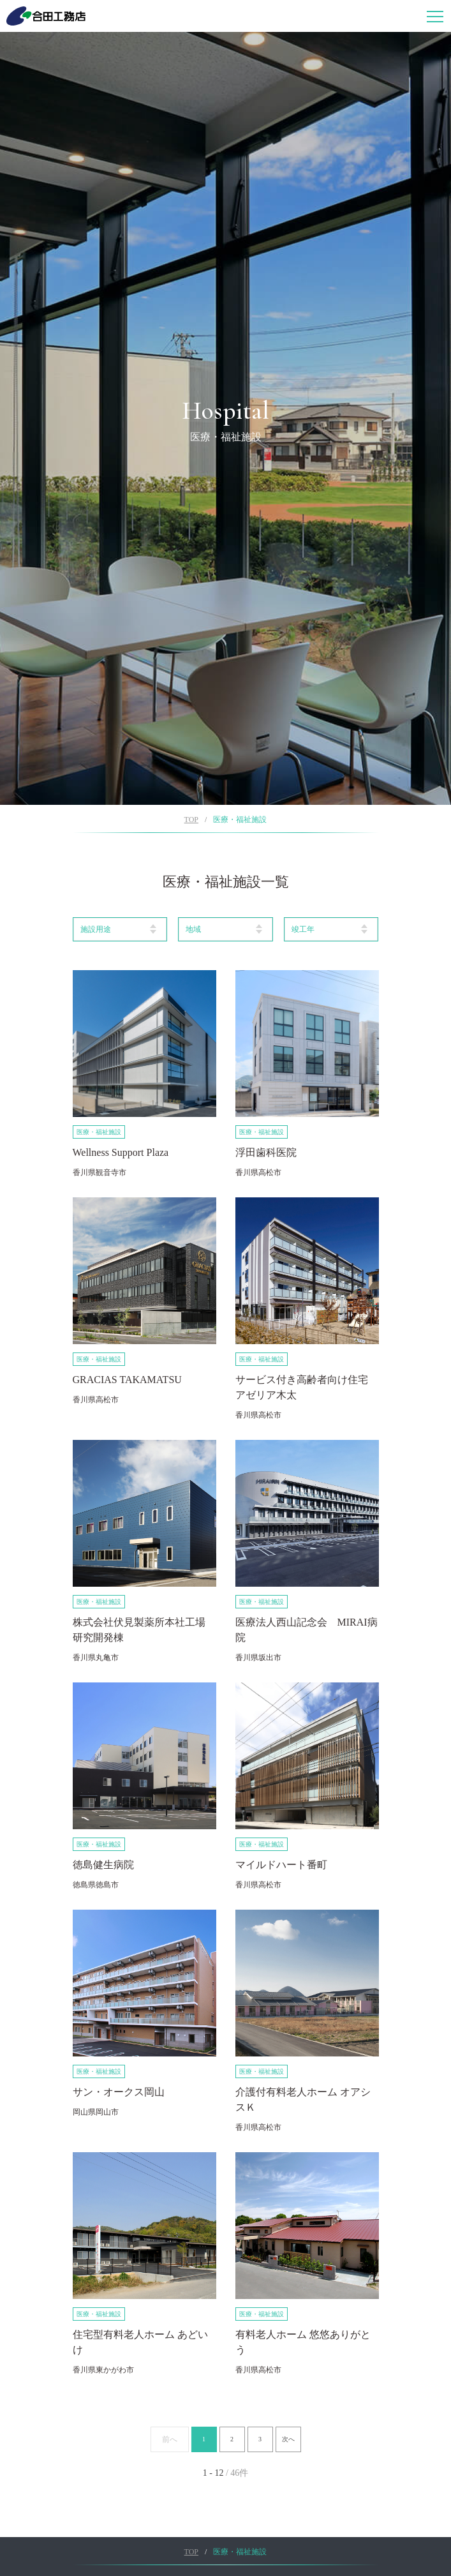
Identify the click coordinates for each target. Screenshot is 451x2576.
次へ (288, 2439)
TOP (191, 819)
